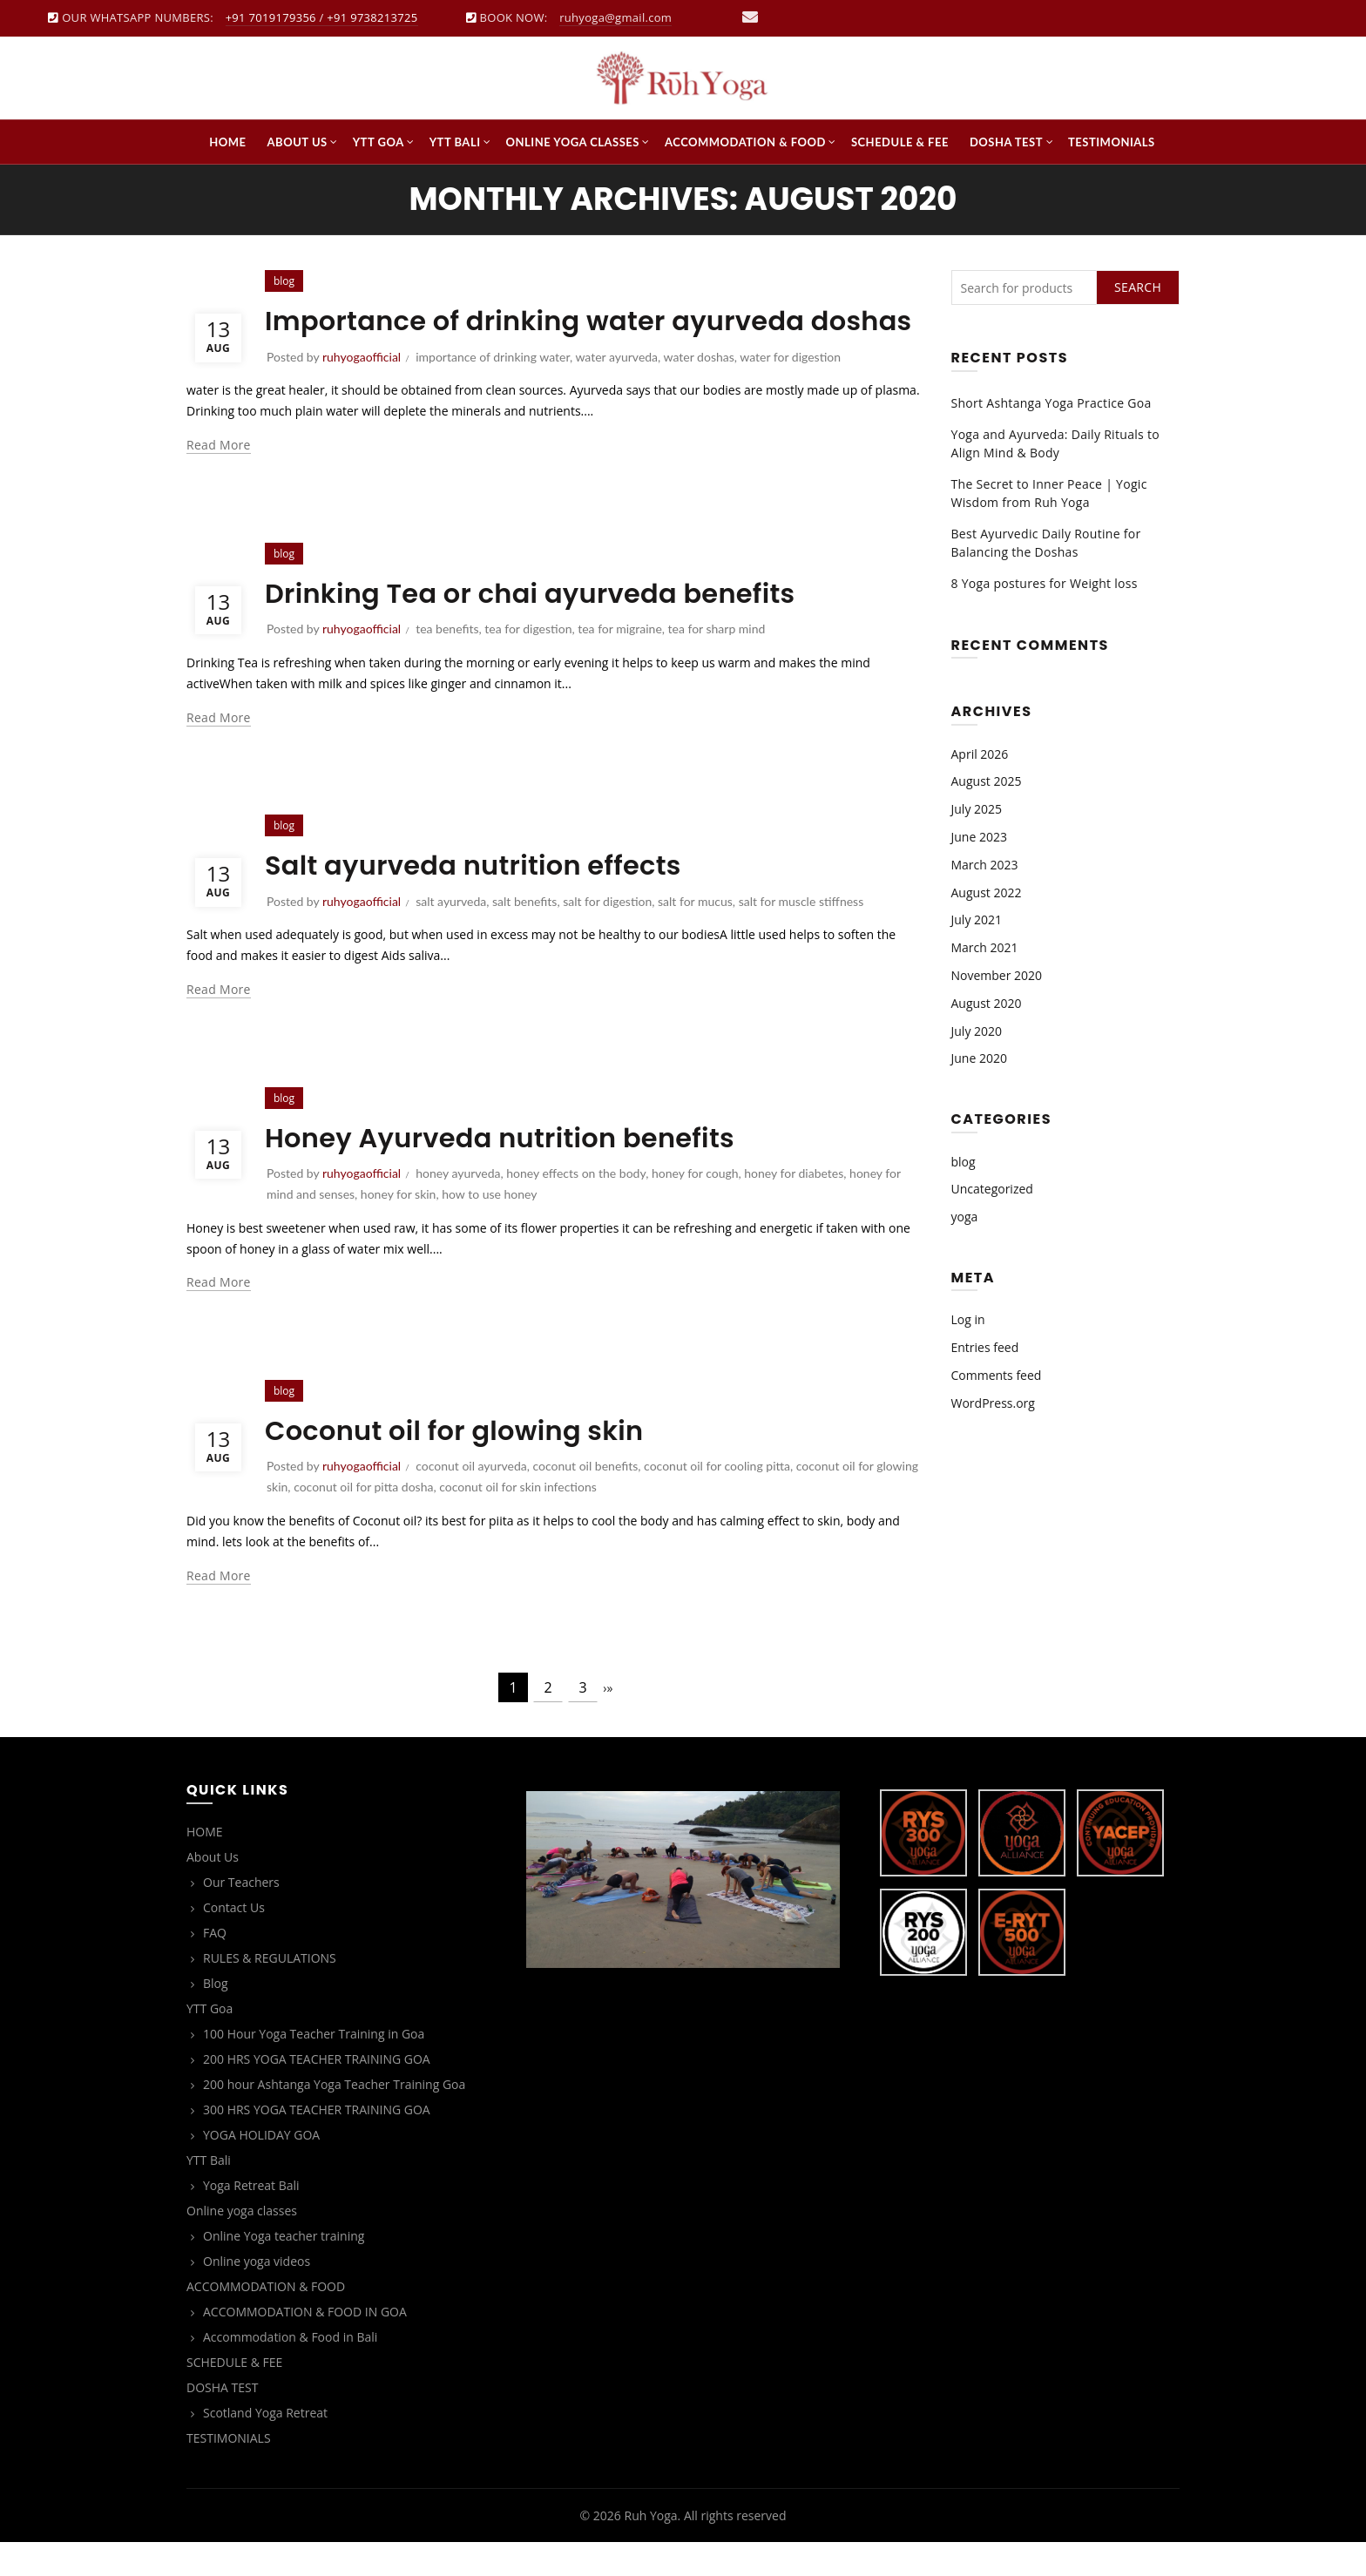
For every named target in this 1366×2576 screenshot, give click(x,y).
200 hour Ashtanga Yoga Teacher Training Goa (334, 2117)
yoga (964, 1216)
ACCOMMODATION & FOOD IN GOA (305, 2344)
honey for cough (695, 1206)
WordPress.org (993, 1403)
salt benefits (524, 934)
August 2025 (986, 781)
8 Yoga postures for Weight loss (1044, 583)
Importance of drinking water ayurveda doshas (548, 337)
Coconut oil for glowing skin (464, 1463)
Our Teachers (241, 1915)
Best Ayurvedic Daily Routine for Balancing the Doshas (1046, 542)
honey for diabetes (793, 1206)
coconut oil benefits (585, 1498)
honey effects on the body (576, 1206)
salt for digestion (607, 934)
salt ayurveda (451, 934)
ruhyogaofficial (361, 661)
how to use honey (489, 1227)
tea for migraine (620, 661)
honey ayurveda (458, 1206)
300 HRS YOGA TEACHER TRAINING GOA (316, 2142)
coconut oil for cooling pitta (717, 1498)
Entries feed (985, 1347)
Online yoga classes (572, 142)
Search (1137, 287)
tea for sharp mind (717, 661)
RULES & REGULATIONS (269, 1991)
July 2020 (977, 1031)
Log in (968, 1319)
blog (284, 586)
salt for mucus (695, 934)
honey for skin (398, 1227)
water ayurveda (616, 389)
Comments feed (996, 1375)
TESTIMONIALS (1111, 142)
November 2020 (997, 975)
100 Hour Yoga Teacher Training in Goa (313, 2067)
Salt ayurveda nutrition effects (483, 897)
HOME (227, 142)
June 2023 (979, 836)
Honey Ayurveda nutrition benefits (512, 1170)
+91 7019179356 (271, 17)
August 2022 (986, 892)
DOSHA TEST (1006, 142)
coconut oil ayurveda (471, 1498)
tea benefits (447, 661)
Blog (215, 2016)
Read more (218, 478)
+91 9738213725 (372, 17)
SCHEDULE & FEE (900, 142)
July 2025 (977, 809)
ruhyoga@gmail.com (615, 17)
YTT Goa (378, 142)
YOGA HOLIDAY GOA (261, 2168)
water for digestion (790, 389)
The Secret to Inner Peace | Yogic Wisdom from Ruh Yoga (1049, 493)
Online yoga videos (256, 2294)
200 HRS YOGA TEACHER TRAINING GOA (316, 2092)
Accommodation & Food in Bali (290, 2370)
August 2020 (986, 1003)
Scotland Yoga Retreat (265, 2445)
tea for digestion (527, 661)
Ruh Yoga (650, 2548)
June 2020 (979, 1058)
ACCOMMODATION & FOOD (745, 142)
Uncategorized (992, 1188)
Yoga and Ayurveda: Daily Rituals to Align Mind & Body (1055, 443)
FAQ (215, 1965)
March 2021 (984, 947)
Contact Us (234, 1940)
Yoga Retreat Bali (251, 2218)
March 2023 (984, 864)
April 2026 (980, 754)
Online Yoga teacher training (283, 2269)
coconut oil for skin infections (518, 1519)
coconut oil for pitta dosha (363, 1519)
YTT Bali (455, 142)
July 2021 (977, 919)
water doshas (699, 389)
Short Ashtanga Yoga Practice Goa (1051, 403)
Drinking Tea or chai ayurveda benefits (543, 626)
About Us (297, 142)
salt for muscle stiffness (801, 934)
